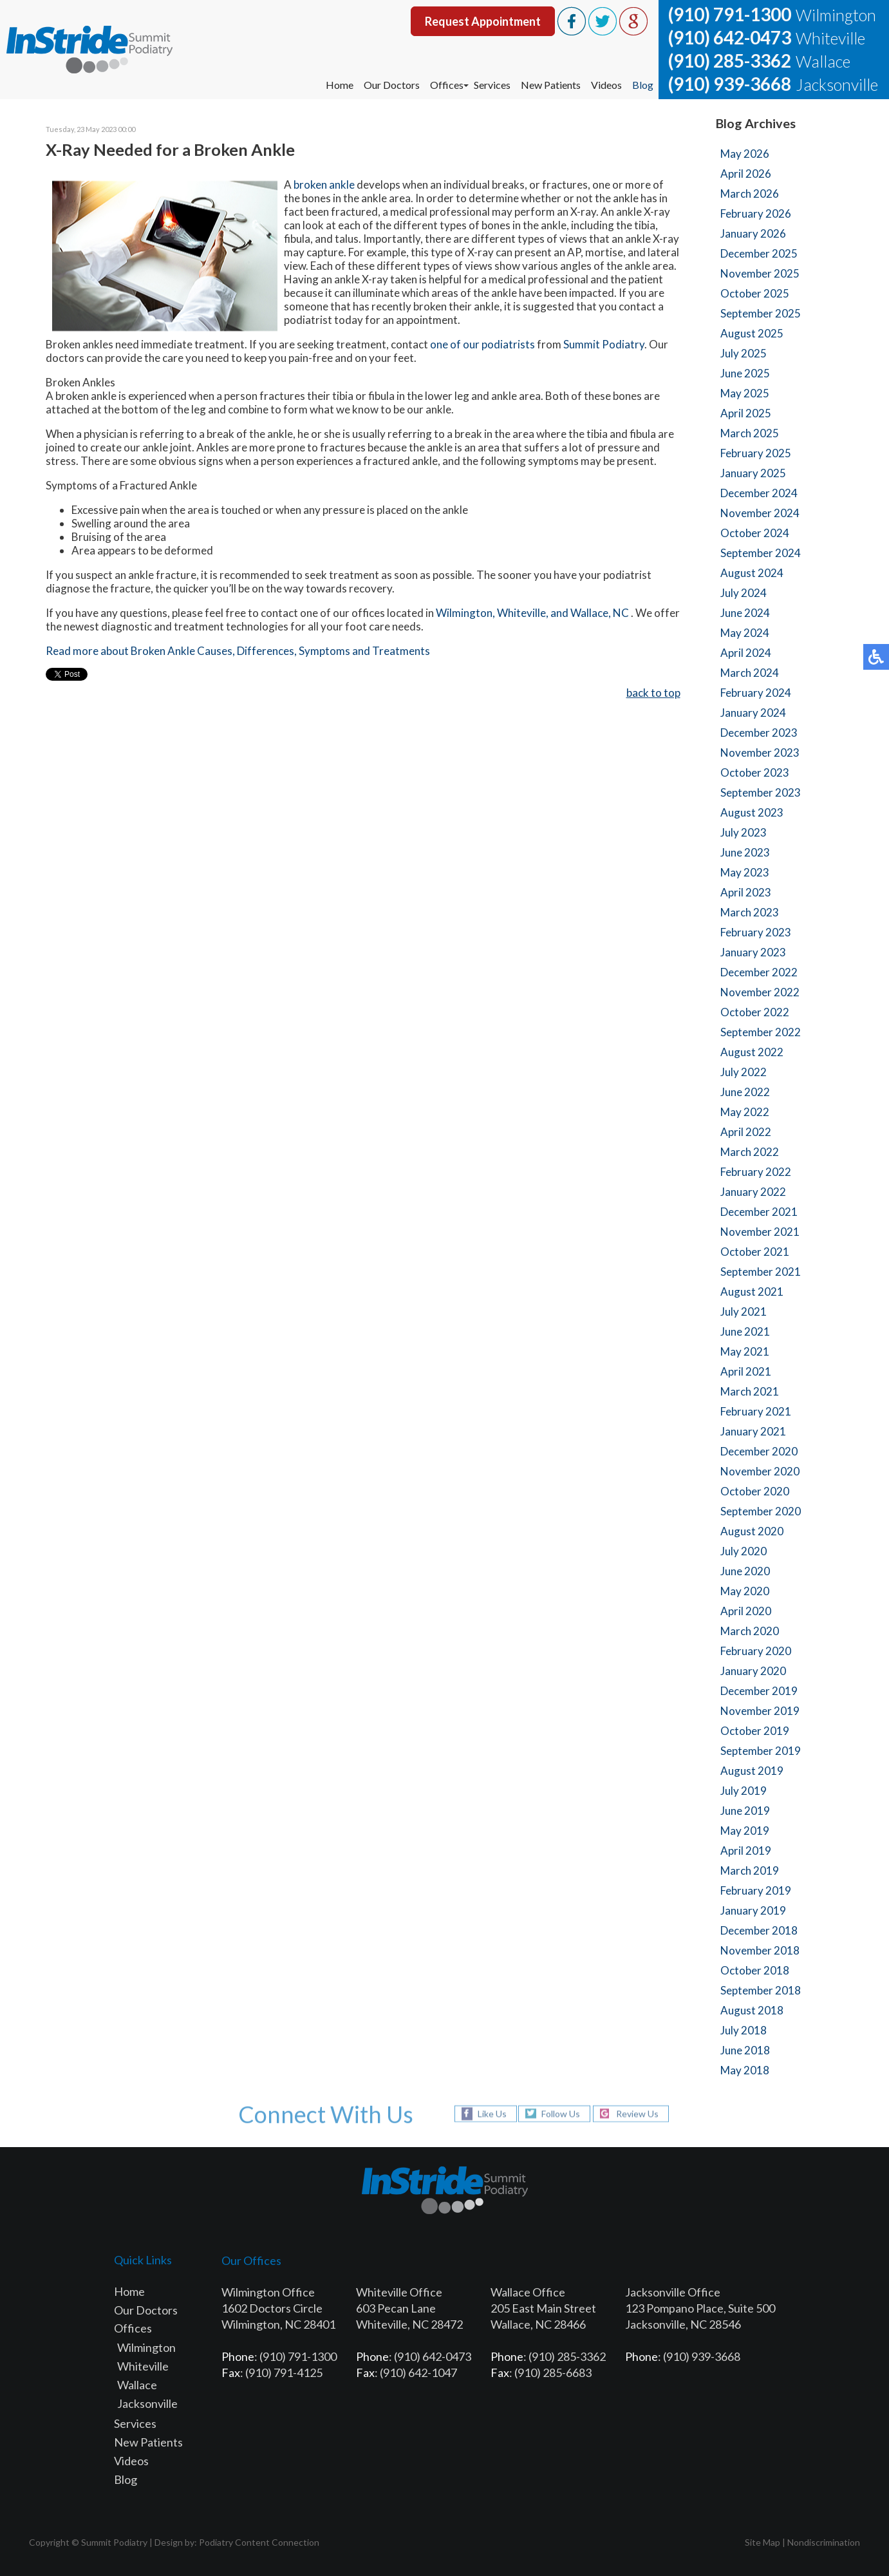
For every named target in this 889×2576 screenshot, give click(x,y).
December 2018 (759, 1930)
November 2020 (760, 1471)
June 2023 (745, 852)
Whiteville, (522, 613)
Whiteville (143, 2366)
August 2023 (751, 812)
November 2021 (760, 1231)
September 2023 (760, 792)
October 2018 (754, 1970)
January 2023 (753, 952)
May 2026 (744, 153)
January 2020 (753, 1671)
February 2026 (755, 213)
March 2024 (749, 672)
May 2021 (744, 1351)
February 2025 (755, 453)
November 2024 (760, 513)
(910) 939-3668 (729, 84)
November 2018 (760, 1950)
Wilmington (146, 2347)
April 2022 (745, 1132)
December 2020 (759, 1451)
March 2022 (749, 1152)
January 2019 (753, 1910)
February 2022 (755, 1172)
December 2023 (759, 732)
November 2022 (760, 992)
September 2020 (760, 1511)
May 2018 (744, 2070)
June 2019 (745, 1810)
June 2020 (745, 1571)
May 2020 (744, 1591)
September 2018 (760, 1990)
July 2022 (743, 1072)
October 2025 (754, 293)
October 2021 (754, 1251)
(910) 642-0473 (729, 37)
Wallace (137, 2385)
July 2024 (743, 593)
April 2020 (745, 1611)
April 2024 (745, 652)
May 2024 (744, 632)
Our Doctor (143, 2310)
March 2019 (749, 1870)
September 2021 (760, 1271)
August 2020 (751, 1531)
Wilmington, (465, 613)
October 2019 (754, 1731)
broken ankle (324, 185)
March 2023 (749, 912)
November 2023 (760, 752)
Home (339, 85)
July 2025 (743, 353)
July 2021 (743, 1311)
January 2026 (753, 233)
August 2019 (751, 1770)
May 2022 (744, 1112)
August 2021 (751, 1291)
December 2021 (759, 1211)
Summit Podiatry (603, 345)
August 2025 (751, 333)
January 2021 (753, 1431)
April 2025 (745, 413)
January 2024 (753, 712)
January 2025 (753, 473)
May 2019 (744, 1830)
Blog (642, 85)
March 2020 (749, 1631)
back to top (653, 693)
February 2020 (755, 1651)
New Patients (551, 85)
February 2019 (755, 1890)
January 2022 (753, 1191)
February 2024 (755, 692)
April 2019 (745, 1850)
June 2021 (745, 1331)
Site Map (762, 2542)
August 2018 (751, 2010)
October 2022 (754, 1012)
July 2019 (743, 1790)
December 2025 (759, 253)
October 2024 (754, 533)
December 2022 (759, 972)
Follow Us (560, 2113)
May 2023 (744, 872)
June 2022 (745, 1092)
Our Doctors (392, 85)
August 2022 (751, 1052)
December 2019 (759, 1691)
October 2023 (754, 772)
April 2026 (745, 173)
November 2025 (760, 273)
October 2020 (754, 1491)
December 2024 (759, 493)
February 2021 (755, 1411)
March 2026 (749, 193)
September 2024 (760, 553)
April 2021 (745, 1371)
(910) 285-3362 (729, 60)
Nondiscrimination (823, 2542)
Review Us (637, 2113)
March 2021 (749, 1391)
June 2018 (745, 2050)
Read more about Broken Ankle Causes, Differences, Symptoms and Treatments (238, 651)
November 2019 (760, 1711)
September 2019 (760, 1750)
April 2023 (745, 892)
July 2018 (743, 2030)
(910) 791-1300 (729, 14)
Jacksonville (147, 2403)
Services (492, 85)
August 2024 (751, 573)
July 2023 (743, 832)
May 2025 (744, 393)
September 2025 (760, 313)
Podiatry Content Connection (259, 2542)
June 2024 (745, 613)
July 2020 (743, 1551)
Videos (606, 85)
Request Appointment (483, 21)
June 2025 (745, 373)
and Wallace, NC (590, 613)
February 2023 (755, 932)
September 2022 (760, 1032)
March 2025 (749, 433)
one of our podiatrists (482, 345)
